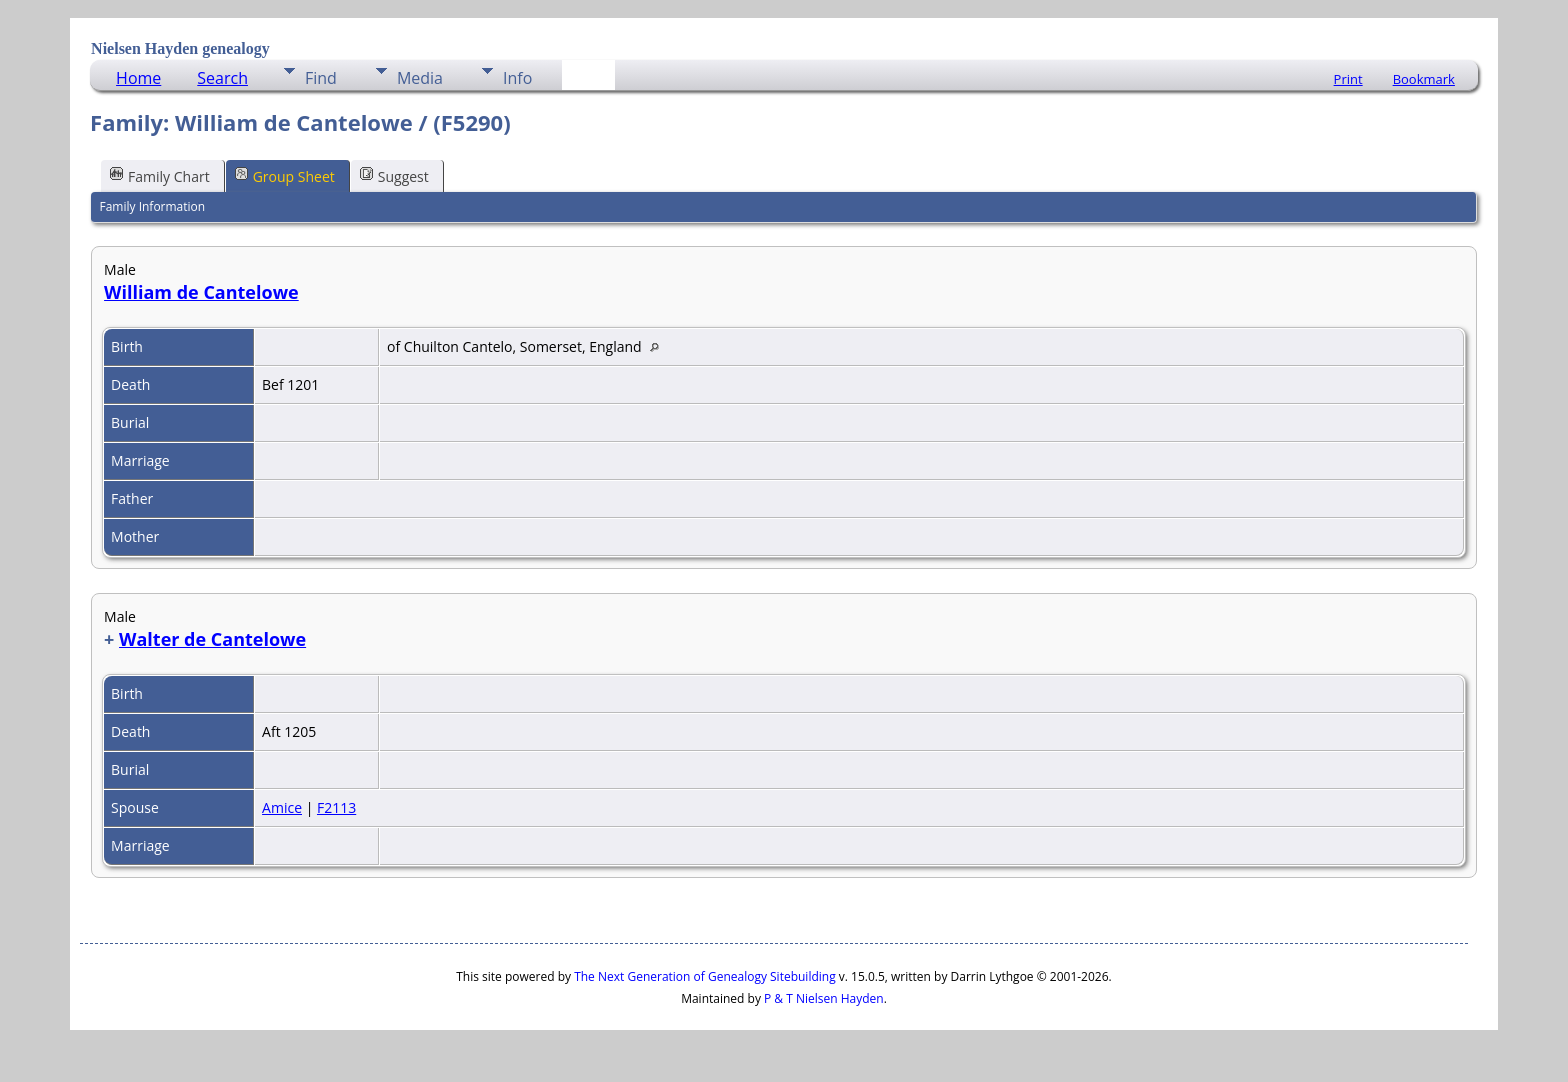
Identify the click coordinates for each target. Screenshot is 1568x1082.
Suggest (394, 175)
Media (420, 78)
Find (321, 78)
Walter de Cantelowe (212, 639)
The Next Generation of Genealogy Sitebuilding (705, 976)
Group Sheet (285, 175)
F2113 (336, 807)
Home (138, 78)
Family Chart (160, 175)
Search (222, 78)
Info (517, 78)
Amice (282, 807)
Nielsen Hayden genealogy (180, 48)
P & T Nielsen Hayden (824, 998)
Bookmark (1424, 79)
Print (1348, 79)
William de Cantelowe (201, 292)
